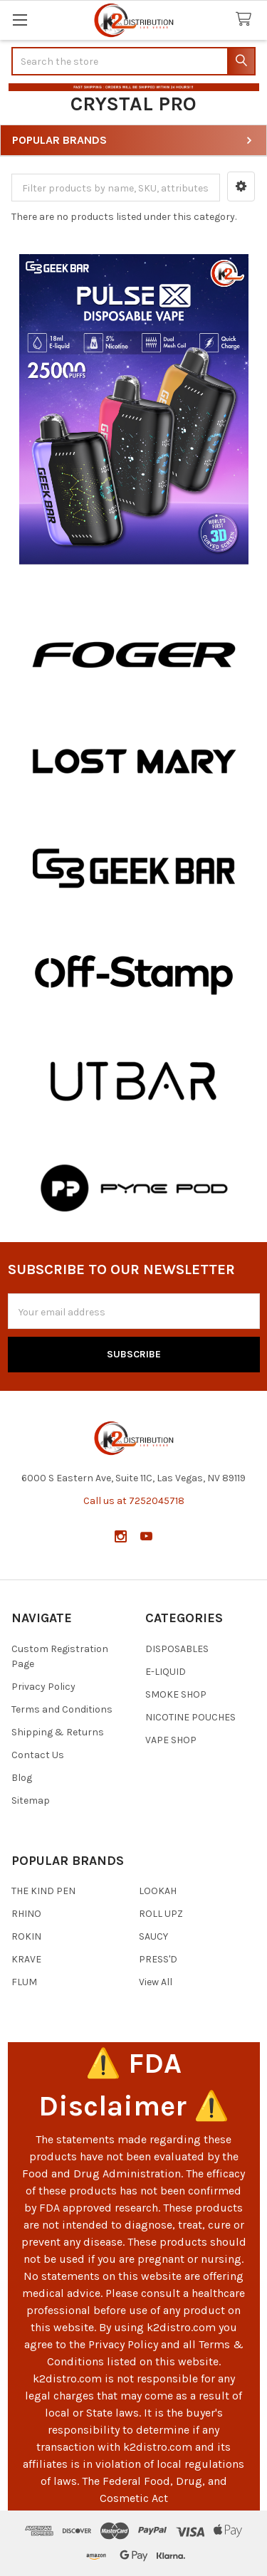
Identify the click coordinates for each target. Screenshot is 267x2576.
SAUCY (153, 1936)
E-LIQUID (165, 1672)
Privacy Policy (43, 1687)
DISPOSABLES (177, 1649)
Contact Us (37, 1755)
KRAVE (26, 1959)
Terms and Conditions (61, 1709)
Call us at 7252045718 (133, 1501)
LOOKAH (158, 1891)
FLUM (24, 1982)
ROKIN (26, 1936)
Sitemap (30, 1800)
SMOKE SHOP (175, 1694)
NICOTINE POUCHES (190, 1717)
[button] (241, 186)
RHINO (26, 1914)
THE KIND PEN (43, 1891)
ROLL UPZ (161, 1914)
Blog (21, 1778)
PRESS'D (158, 1959)
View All (155, 1982)
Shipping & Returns (57, 1732)
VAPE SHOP (171, 1740)
